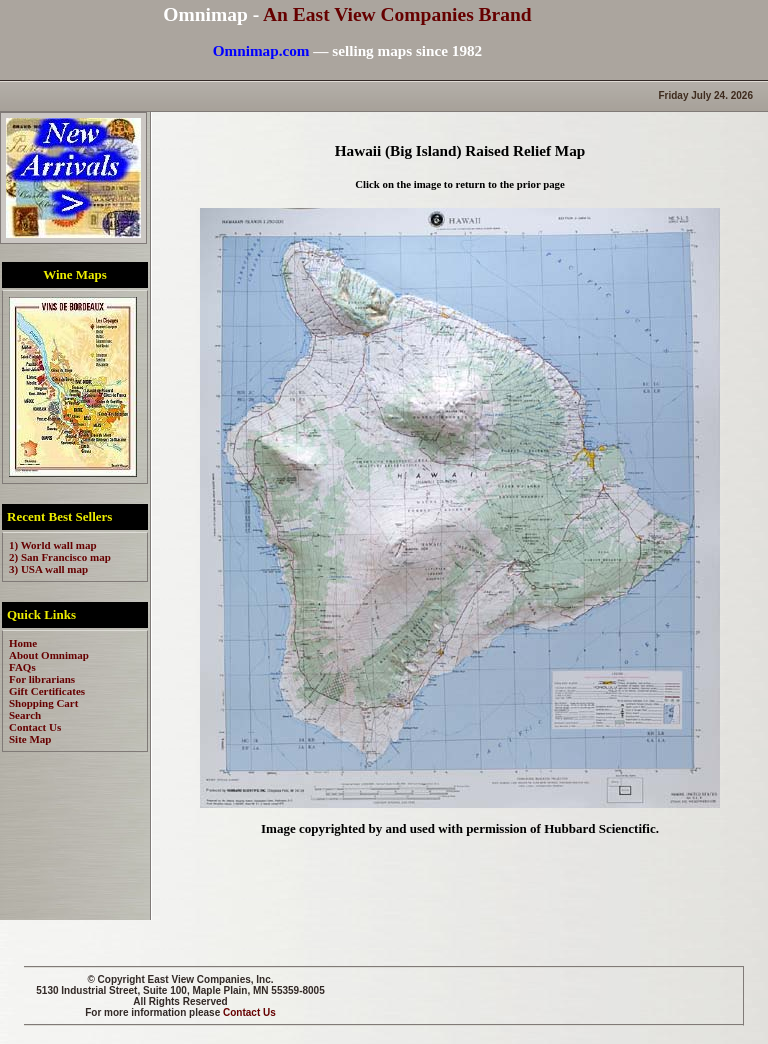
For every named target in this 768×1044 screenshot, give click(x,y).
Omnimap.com (261, 50)
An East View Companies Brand (397, 14)
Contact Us (249, 1012)
